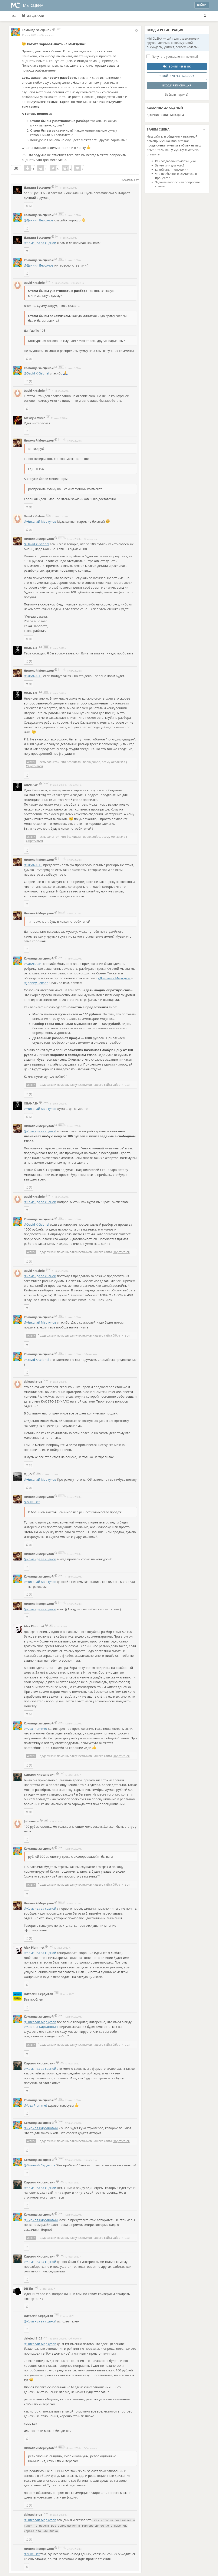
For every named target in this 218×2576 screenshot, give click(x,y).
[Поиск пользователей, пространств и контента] (205, 16)
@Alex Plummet (35, 1728)
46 (51, 1625)
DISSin (29, 2288)
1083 (46, 1380)
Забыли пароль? (176, 94)
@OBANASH (33, 676)
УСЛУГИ (31, 762)
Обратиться (34, 766)
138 (56, 1992)
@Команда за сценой (40, 243)
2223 (61, 439)
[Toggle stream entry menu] (136, 30)
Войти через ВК (177, 66)
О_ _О (28, 1474)
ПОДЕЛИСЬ (130, 179)
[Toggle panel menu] (204, 129)
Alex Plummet (34, 1626)
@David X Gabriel (36, 373)
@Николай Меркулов (40, 521)
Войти (201, 5)
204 (38, 1473)
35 (48, 416)
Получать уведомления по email (172, 57)
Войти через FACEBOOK (176, 76)
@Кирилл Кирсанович (41, 2026)
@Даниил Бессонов (38, 220)
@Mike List (32, 1502)
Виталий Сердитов (38, 1994)
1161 (59, 29)
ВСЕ (13, 16)
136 (48, 281)
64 (36, 2287)
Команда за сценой (37, 30)
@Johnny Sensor (36, 983)
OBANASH (31, 648)
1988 (46, 646)
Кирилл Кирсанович (39, 1775)
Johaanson (32, 1821)
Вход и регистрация (176, 85)
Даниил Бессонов (37, 187)
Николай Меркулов (39, 440)
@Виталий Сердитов (39, 2165)
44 (57, 186)
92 (62, 1773)
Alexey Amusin (35, 418)
